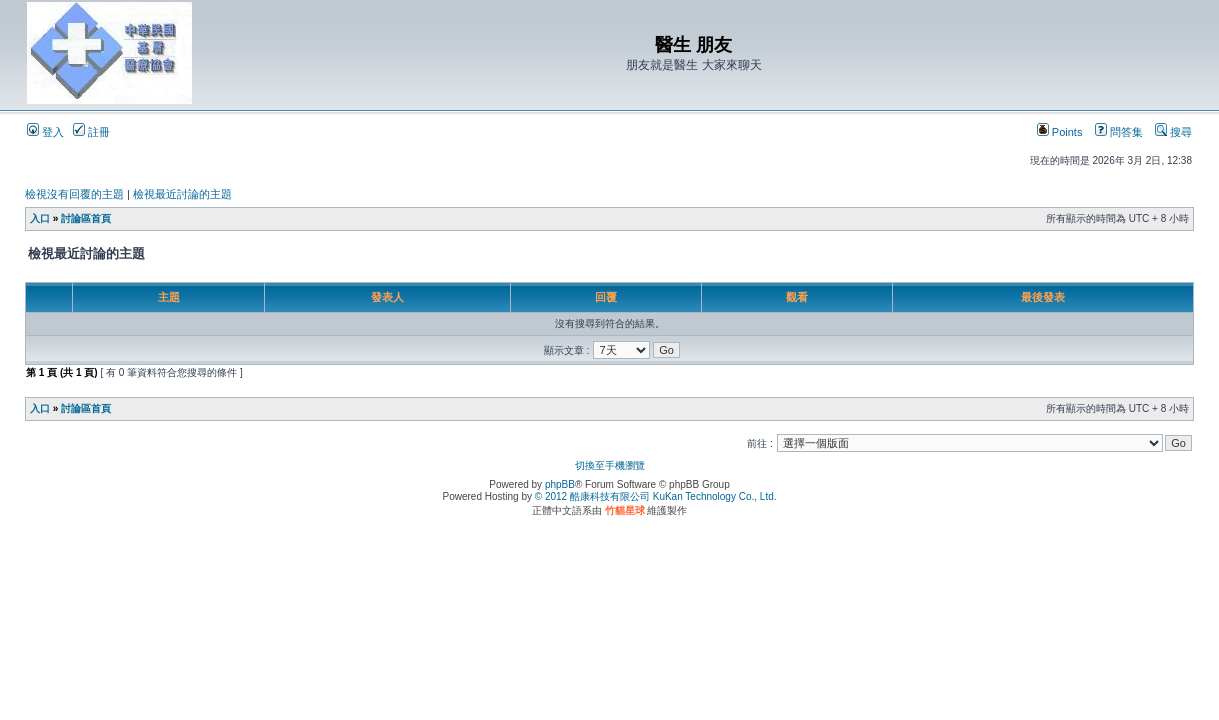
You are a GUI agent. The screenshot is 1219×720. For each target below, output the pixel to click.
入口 (40, 218)
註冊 (91, 132)
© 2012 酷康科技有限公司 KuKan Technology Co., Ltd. (656, 496)
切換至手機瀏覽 (610, 465)
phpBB (560, 484)
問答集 (1119, 132)
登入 (45, 132)
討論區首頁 (86, 218)
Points (1060, 132)
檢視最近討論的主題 (182, 194)
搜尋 (1173, 132)
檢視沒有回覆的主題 (74, 194)
